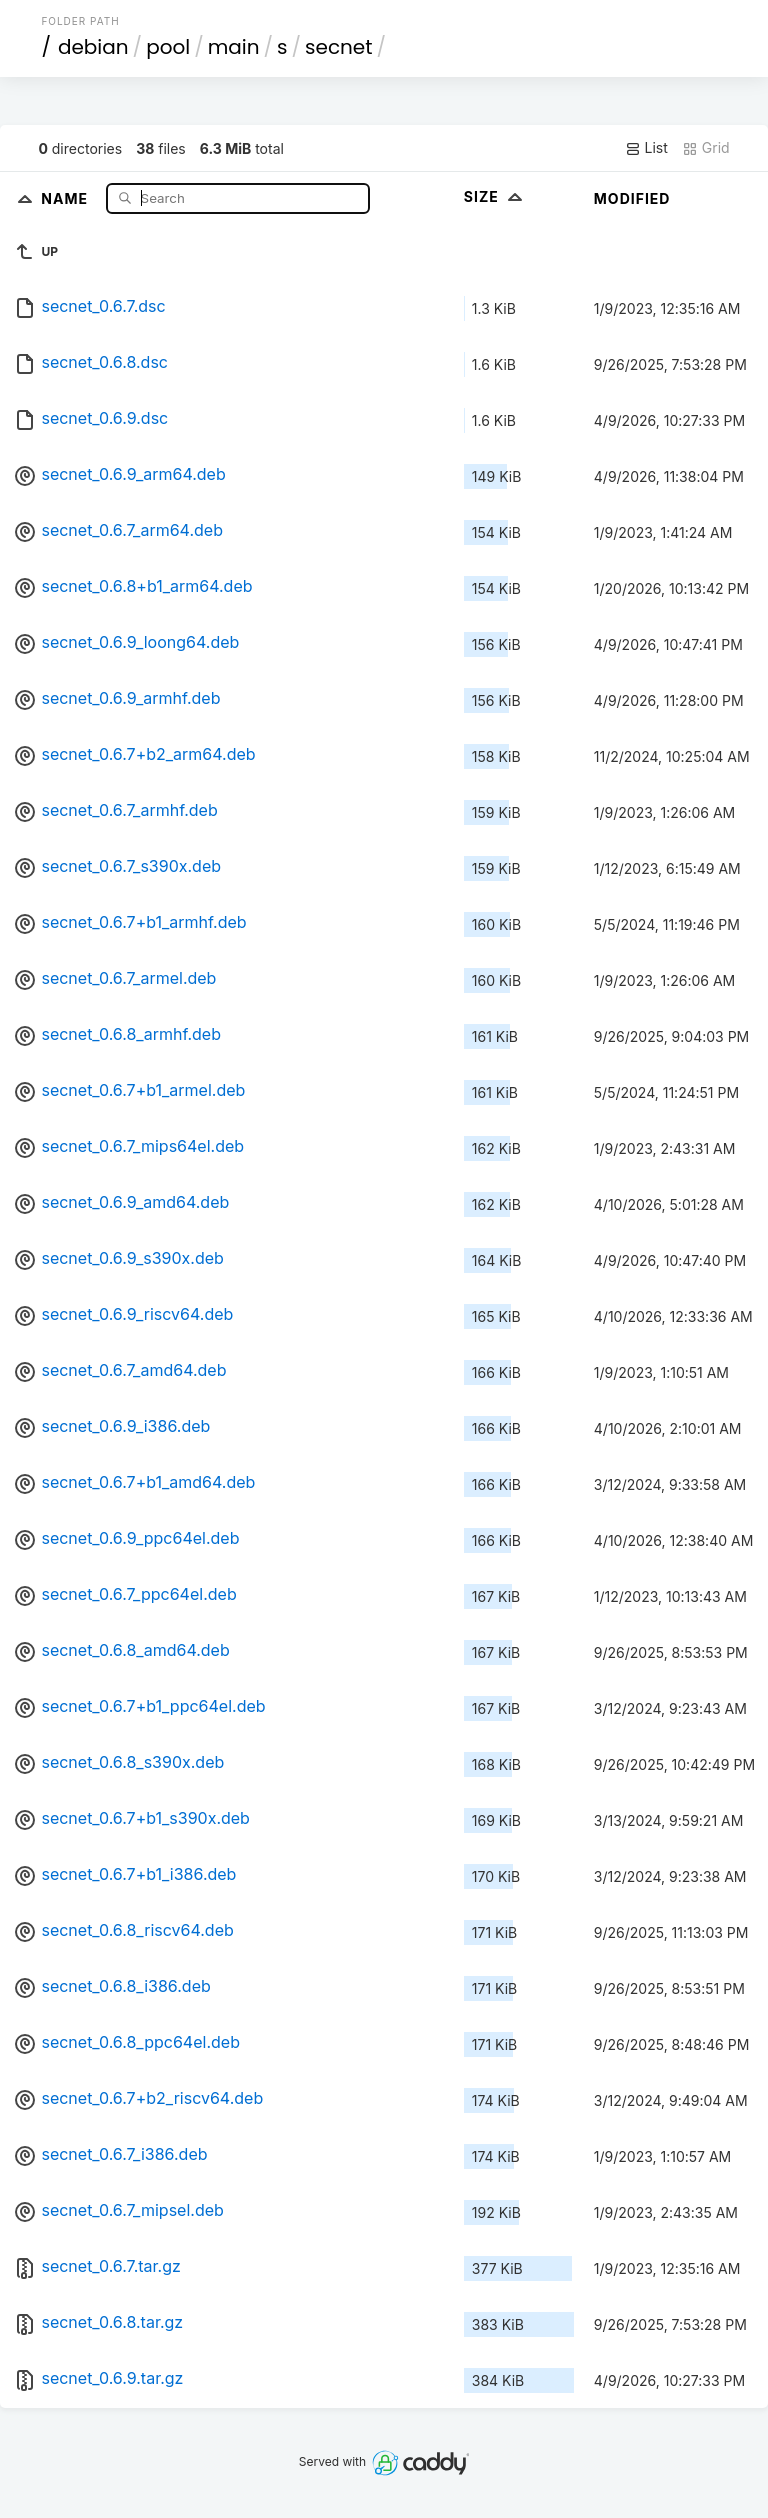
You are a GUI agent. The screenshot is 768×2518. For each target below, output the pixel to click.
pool (168, 47)
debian (93, 47)
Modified (632, 198)
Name (66, 197)
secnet (338, 47)
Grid (706, 148)
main (234, 47)
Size (495, 196)
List (646, 148)
